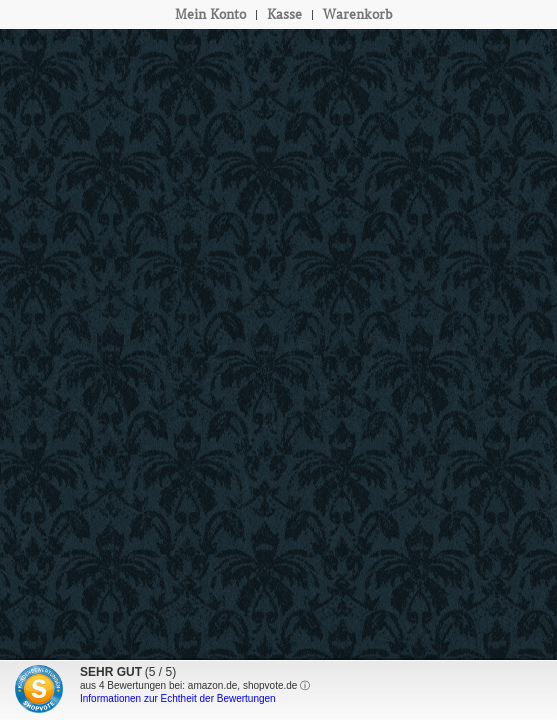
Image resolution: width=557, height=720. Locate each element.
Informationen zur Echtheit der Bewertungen (178, 698)
